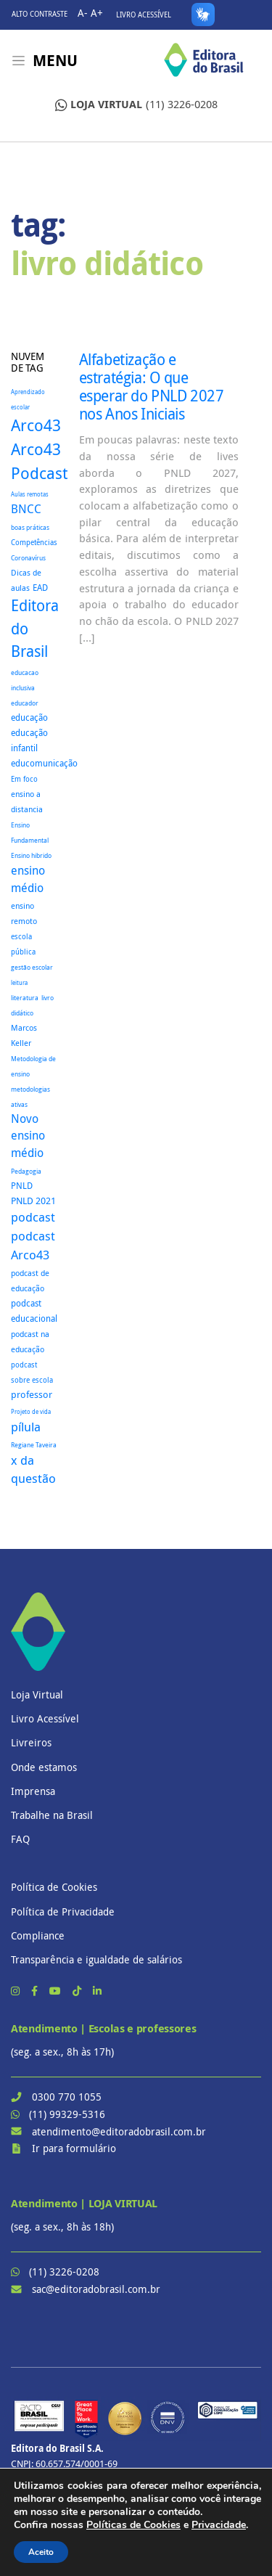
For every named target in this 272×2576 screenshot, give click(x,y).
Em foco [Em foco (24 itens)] (24, 779)
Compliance (38, 1935)
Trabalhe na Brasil (52, 1815)
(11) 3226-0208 (136, 105)
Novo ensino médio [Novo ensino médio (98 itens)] (28, 1136)
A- (83, 13)
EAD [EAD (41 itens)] (40, 587)
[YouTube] (56, 1991)
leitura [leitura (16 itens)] (19, 982)
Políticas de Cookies (133, 2525)
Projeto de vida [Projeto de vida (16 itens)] (31, 1411)
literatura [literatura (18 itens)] (24, 998)
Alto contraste (39, 14)
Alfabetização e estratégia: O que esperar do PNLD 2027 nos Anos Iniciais (151, 387)
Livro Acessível (143, 15)
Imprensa (33, 1791)
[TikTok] (78, 1991)
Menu (55, 60)
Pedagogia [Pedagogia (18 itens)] (26, 1171)
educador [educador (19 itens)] (24, 703)
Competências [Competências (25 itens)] (34, 542)
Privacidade (218, 2525)
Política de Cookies (54, 1887)
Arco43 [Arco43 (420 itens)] (36, 425)
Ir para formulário (74, 2148)
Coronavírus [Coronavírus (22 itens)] (28, 558)
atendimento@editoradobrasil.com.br (119, 2131)
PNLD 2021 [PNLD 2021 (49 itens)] (33, 1201)
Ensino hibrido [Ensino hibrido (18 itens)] (31, 855)
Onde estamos (44, 1767)
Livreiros (31, 1742)
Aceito (41, 2552)
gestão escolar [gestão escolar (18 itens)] (32, 967)
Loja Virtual (37, 1694)
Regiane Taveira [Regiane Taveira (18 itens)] (34, 1445)
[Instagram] (16, 1991)
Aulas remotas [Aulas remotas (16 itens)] (30, 494)
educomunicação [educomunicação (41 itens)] (44, 763)
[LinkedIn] (97, 1991)
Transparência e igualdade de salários (96, 1959)
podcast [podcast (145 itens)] (33, 1217)
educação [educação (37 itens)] (29, 717)
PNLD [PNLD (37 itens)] (22, 1185)
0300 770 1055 (67, 2096)
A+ (97, 13)
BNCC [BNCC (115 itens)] (26, 509)
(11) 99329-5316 (67, 2114)
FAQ (20, 1839)
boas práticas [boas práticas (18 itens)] (30, 527)
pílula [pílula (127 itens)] (26, 1426)
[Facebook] (36, 1991)
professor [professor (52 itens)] (31, 1394)
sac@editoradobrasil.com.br (96, 2289)
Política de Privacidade (63, 1911)
